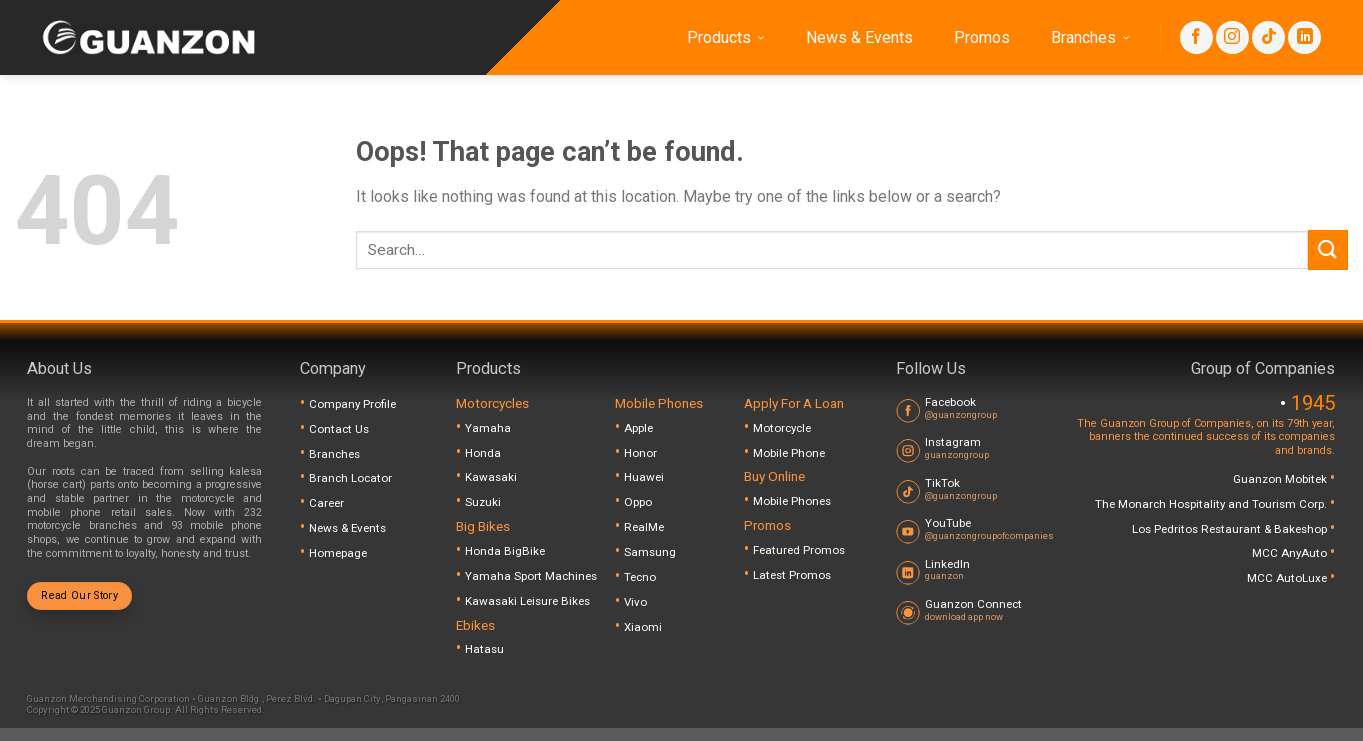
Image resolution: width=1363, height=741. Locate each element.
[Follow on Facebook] (1196, 37)
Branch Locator (350, 478)
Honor (640, 453)
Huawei (644, 477)
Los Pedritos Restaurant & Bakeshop (1231, 529)
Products (726, 38)
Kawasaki (491, 477)
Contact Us (339, 429)
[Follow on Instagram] (1232, 37)
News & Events (859, 37)
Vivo (635, 602)
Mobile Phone (789, 453)
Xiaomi (643, 627)
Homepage (338, 553)
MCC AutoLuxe (1288, 578)
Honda (483, 453)
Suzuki (483, 502)
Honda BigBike (505, 551)
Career (326, 503)
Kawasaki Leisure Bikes (527, 601)
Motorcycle (782, 428)
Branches (1090, 38)
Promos (982, 37)
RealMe (644, 527)
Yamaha (488, 428)
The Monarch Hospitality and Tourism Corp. (1212, 504)
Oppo (638, 502)
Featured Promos (799, 550)
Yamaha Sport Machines (531, 576)
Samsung (650, 552)
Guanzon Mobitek (1281, 479)
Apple (638, 428)
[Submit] (1328, 249)
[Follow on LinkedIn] (1304, 37)
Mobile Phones (792, 501)
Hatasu (484, 649)
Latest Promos (792, 575)
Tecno (640, 577)
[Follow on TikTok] (1268, 37)
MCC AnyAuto (1291, 553)
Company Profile (352, 404)
